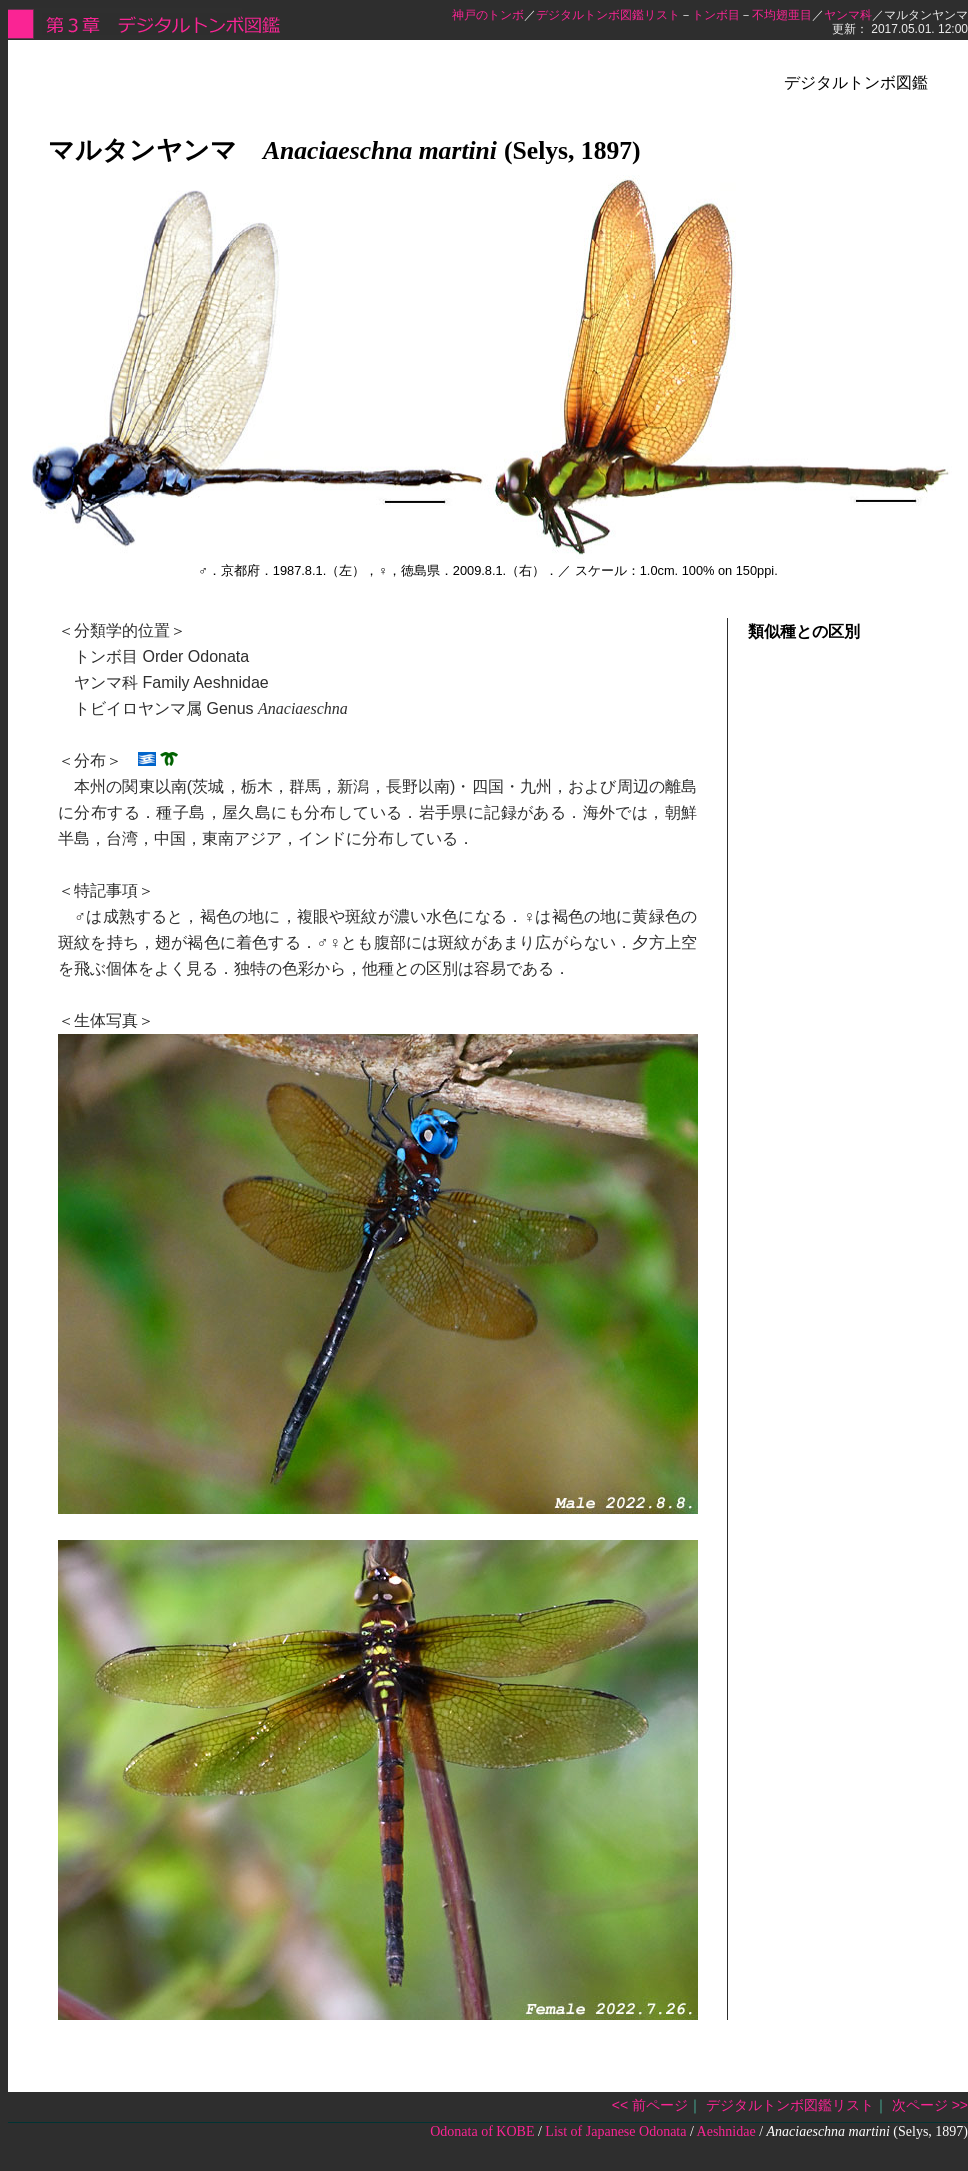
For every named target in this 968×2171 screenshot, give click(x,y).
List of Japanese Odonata (615, 2131)
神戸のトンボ (488, 15)
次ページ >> (930, 2105)
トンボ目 (716, 15)
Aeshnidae (726, 2131)
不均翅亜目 (782, 15)
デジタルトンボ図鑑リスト (608, 15)
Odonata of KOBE (482, 2131)
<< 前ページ (650, 2105)
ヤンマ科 (848, 15)
